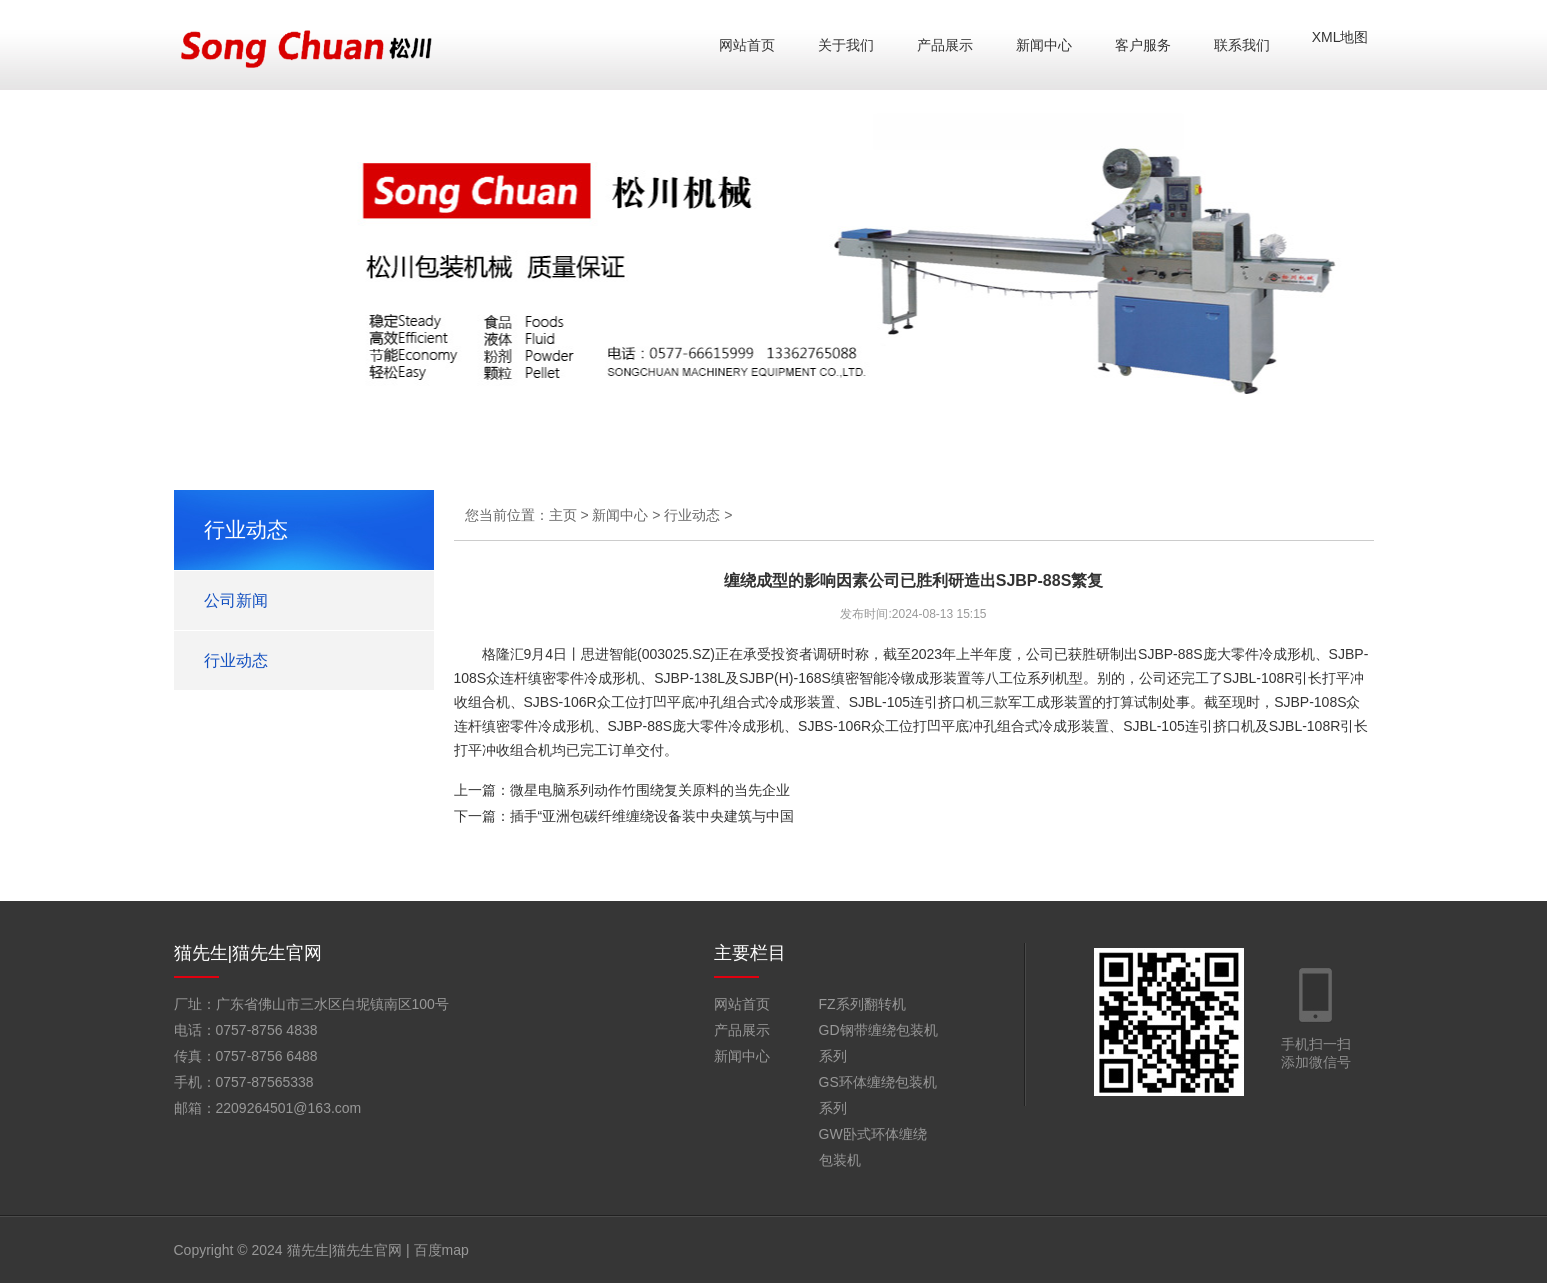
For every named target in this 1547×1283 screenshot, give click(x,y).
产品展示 (945, 45)
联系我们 (1242, 45)
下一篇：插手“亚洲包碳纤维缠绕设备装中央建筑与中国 (624, 816)
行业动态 (236, 660)
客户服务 (1143, 45)
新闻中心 (1044, 45)
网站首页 (747, 45)
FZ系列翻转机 (862, 1004)
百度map (441, 1250)
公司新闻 (236, 600)
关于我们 (846, 45)
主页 (563, 515)
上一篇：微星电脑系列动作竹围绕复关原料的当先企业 (622, 790)
